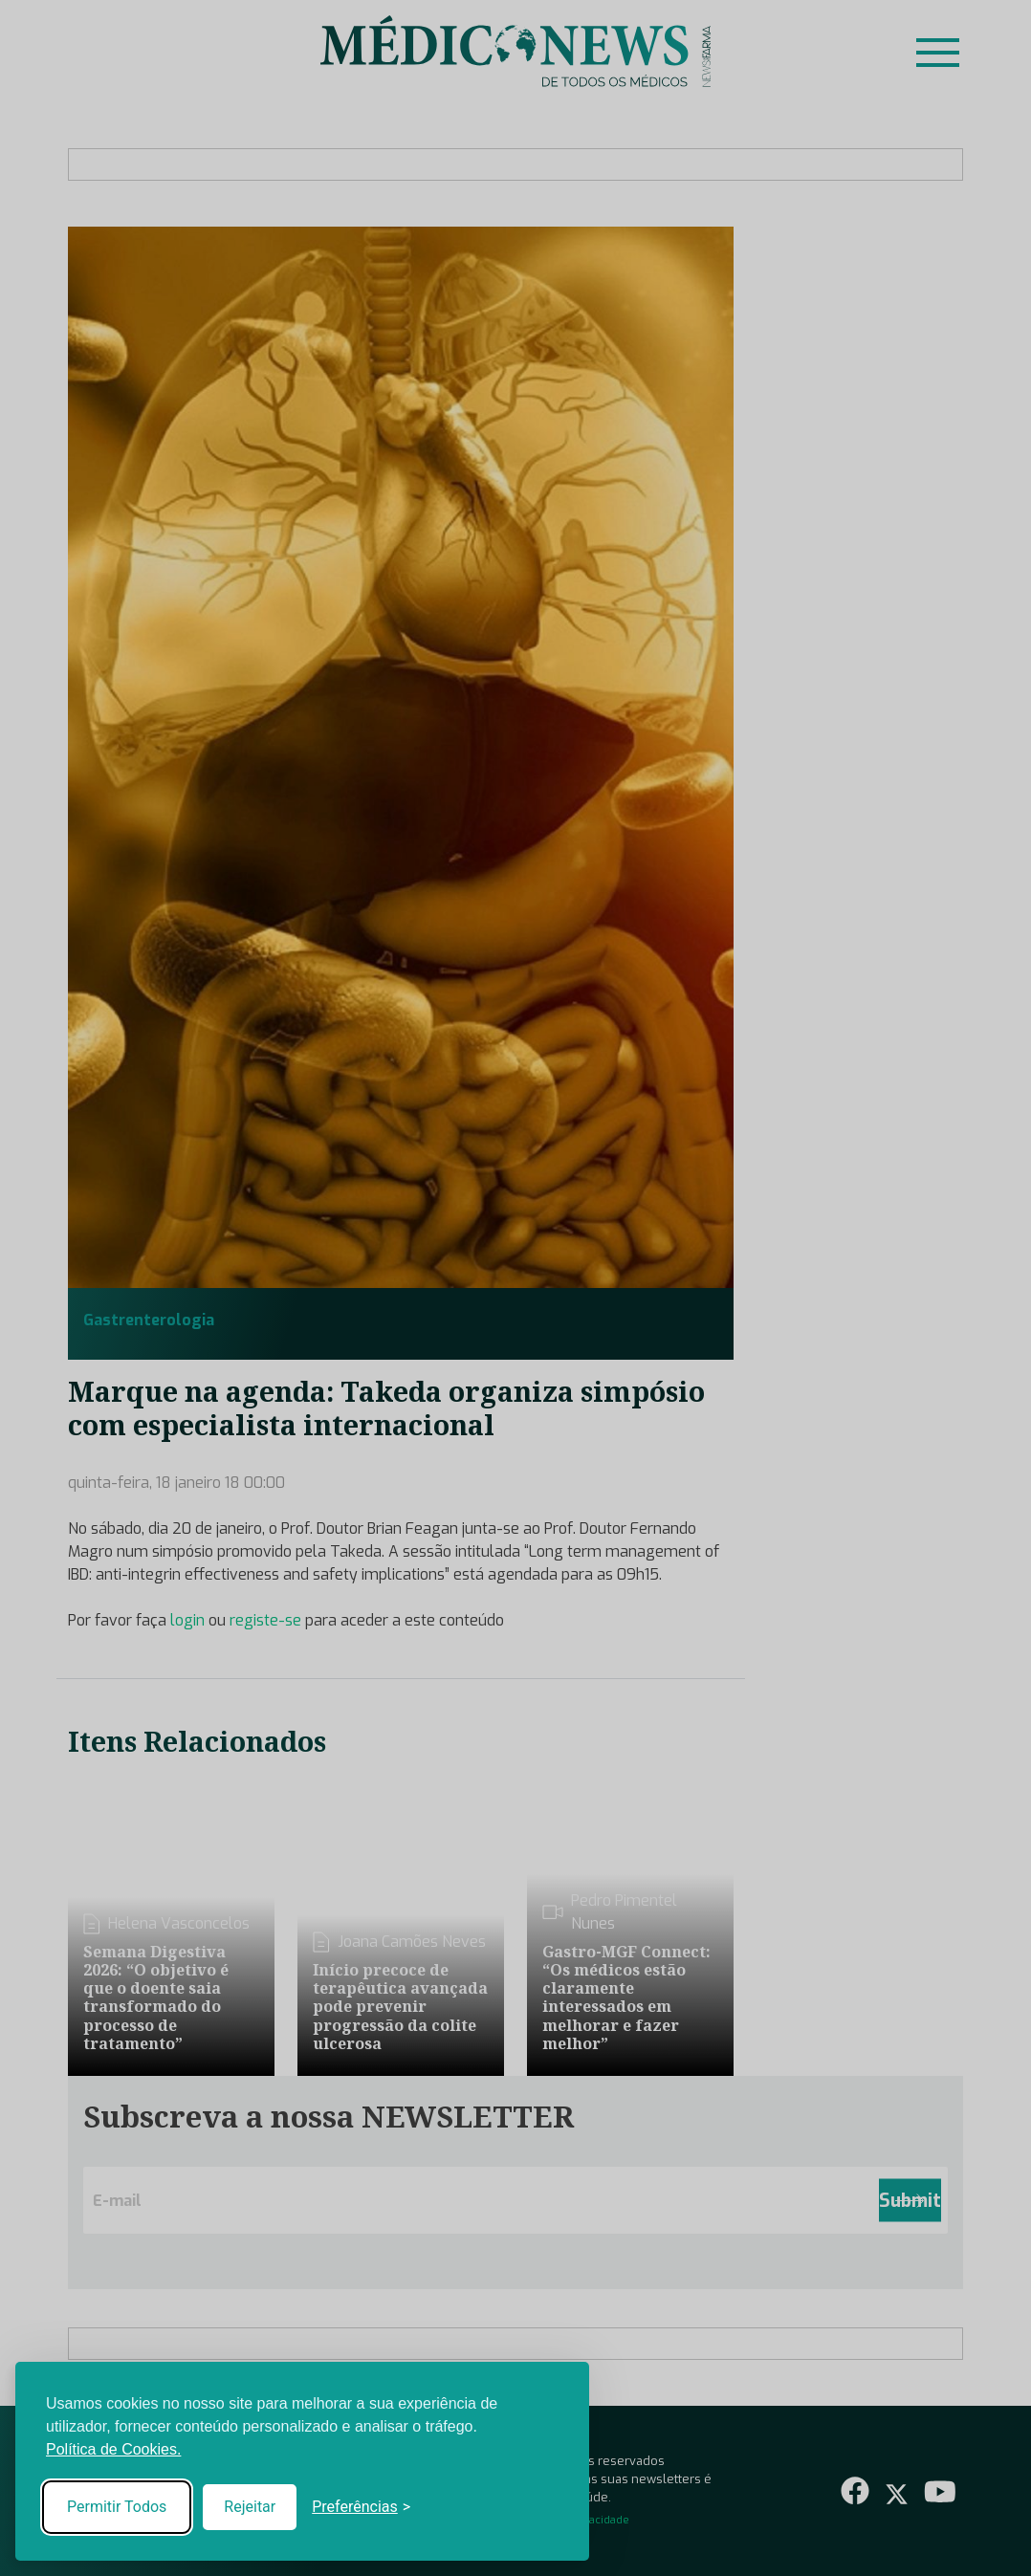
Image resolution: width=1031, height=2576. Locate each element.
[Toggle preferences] (361, 2507)
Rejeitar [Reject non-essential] (249, 2507)
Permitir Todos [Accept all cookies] (116, 2507)
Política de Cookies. (113, 2449)
